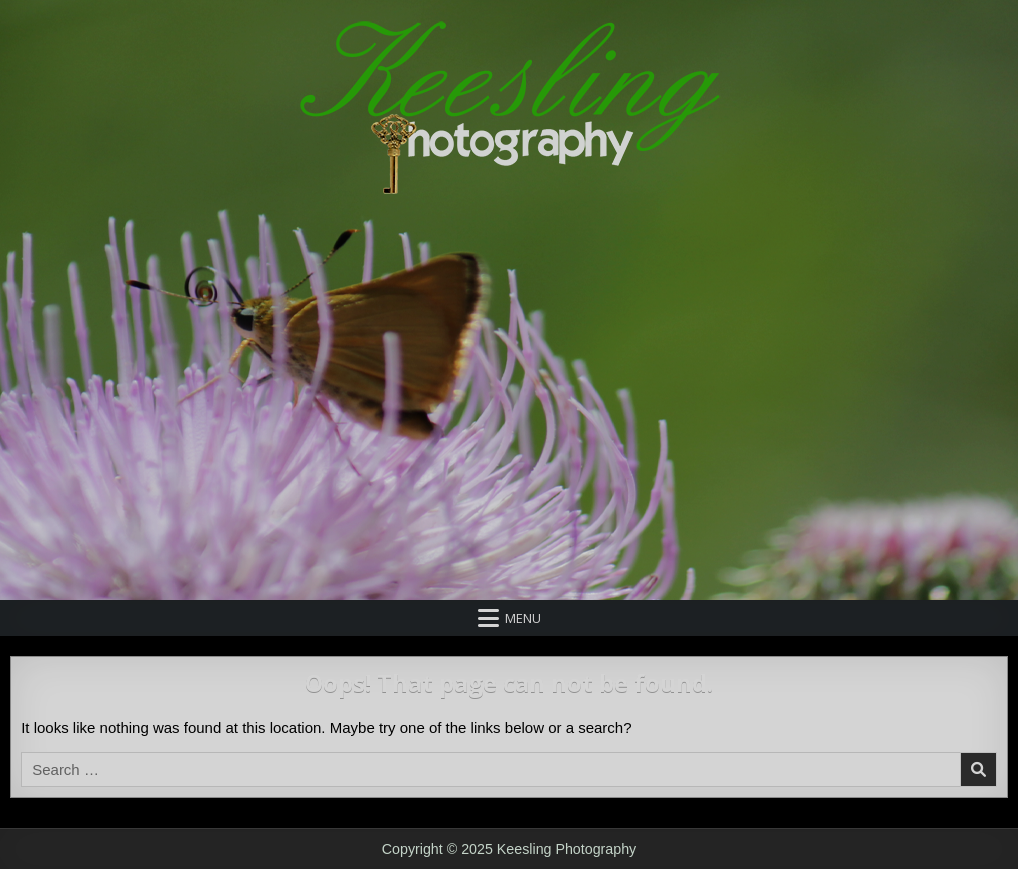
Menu (523, 618)
